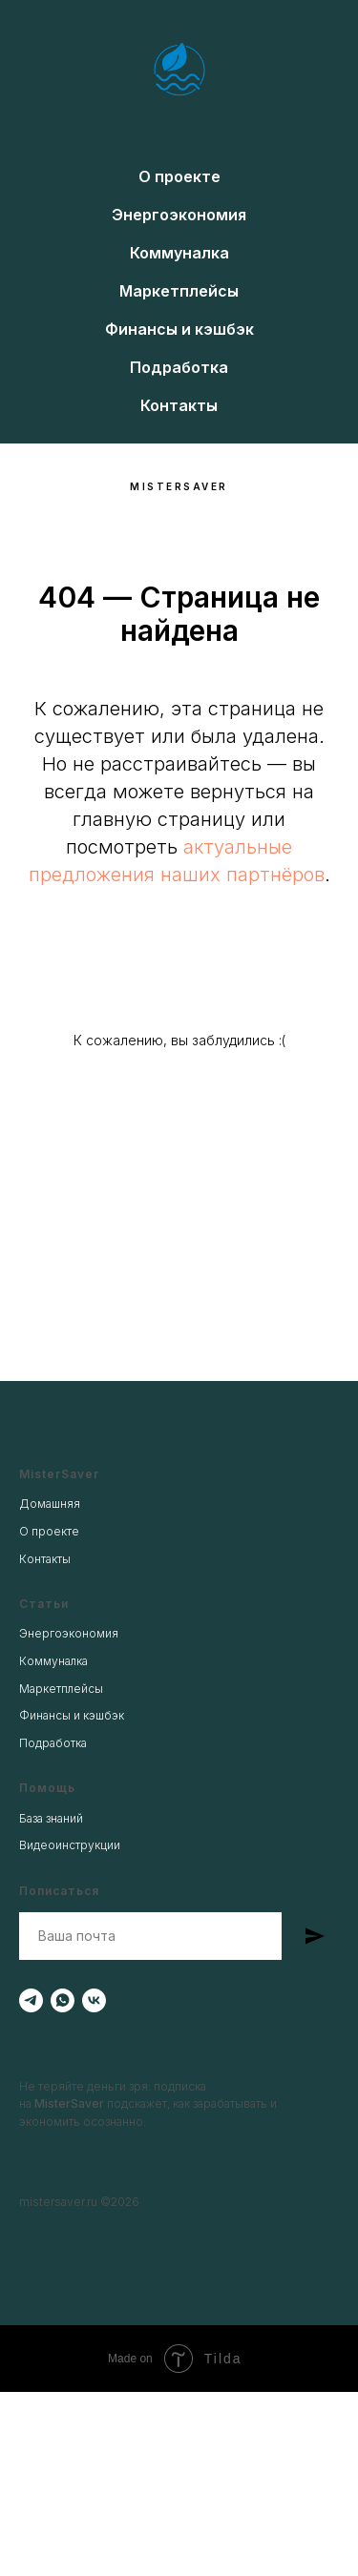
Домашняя (49, 1503)
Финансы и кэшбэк (179, 329)
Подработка (179, 367)
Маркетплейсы (179, 290)
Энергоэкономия (179, 214)
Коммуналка (179, 252)
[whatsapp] (62, 2000)
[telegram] (31, 2000)
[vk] (94, 2000)
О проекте (179, 176)
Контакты (179, 405)
